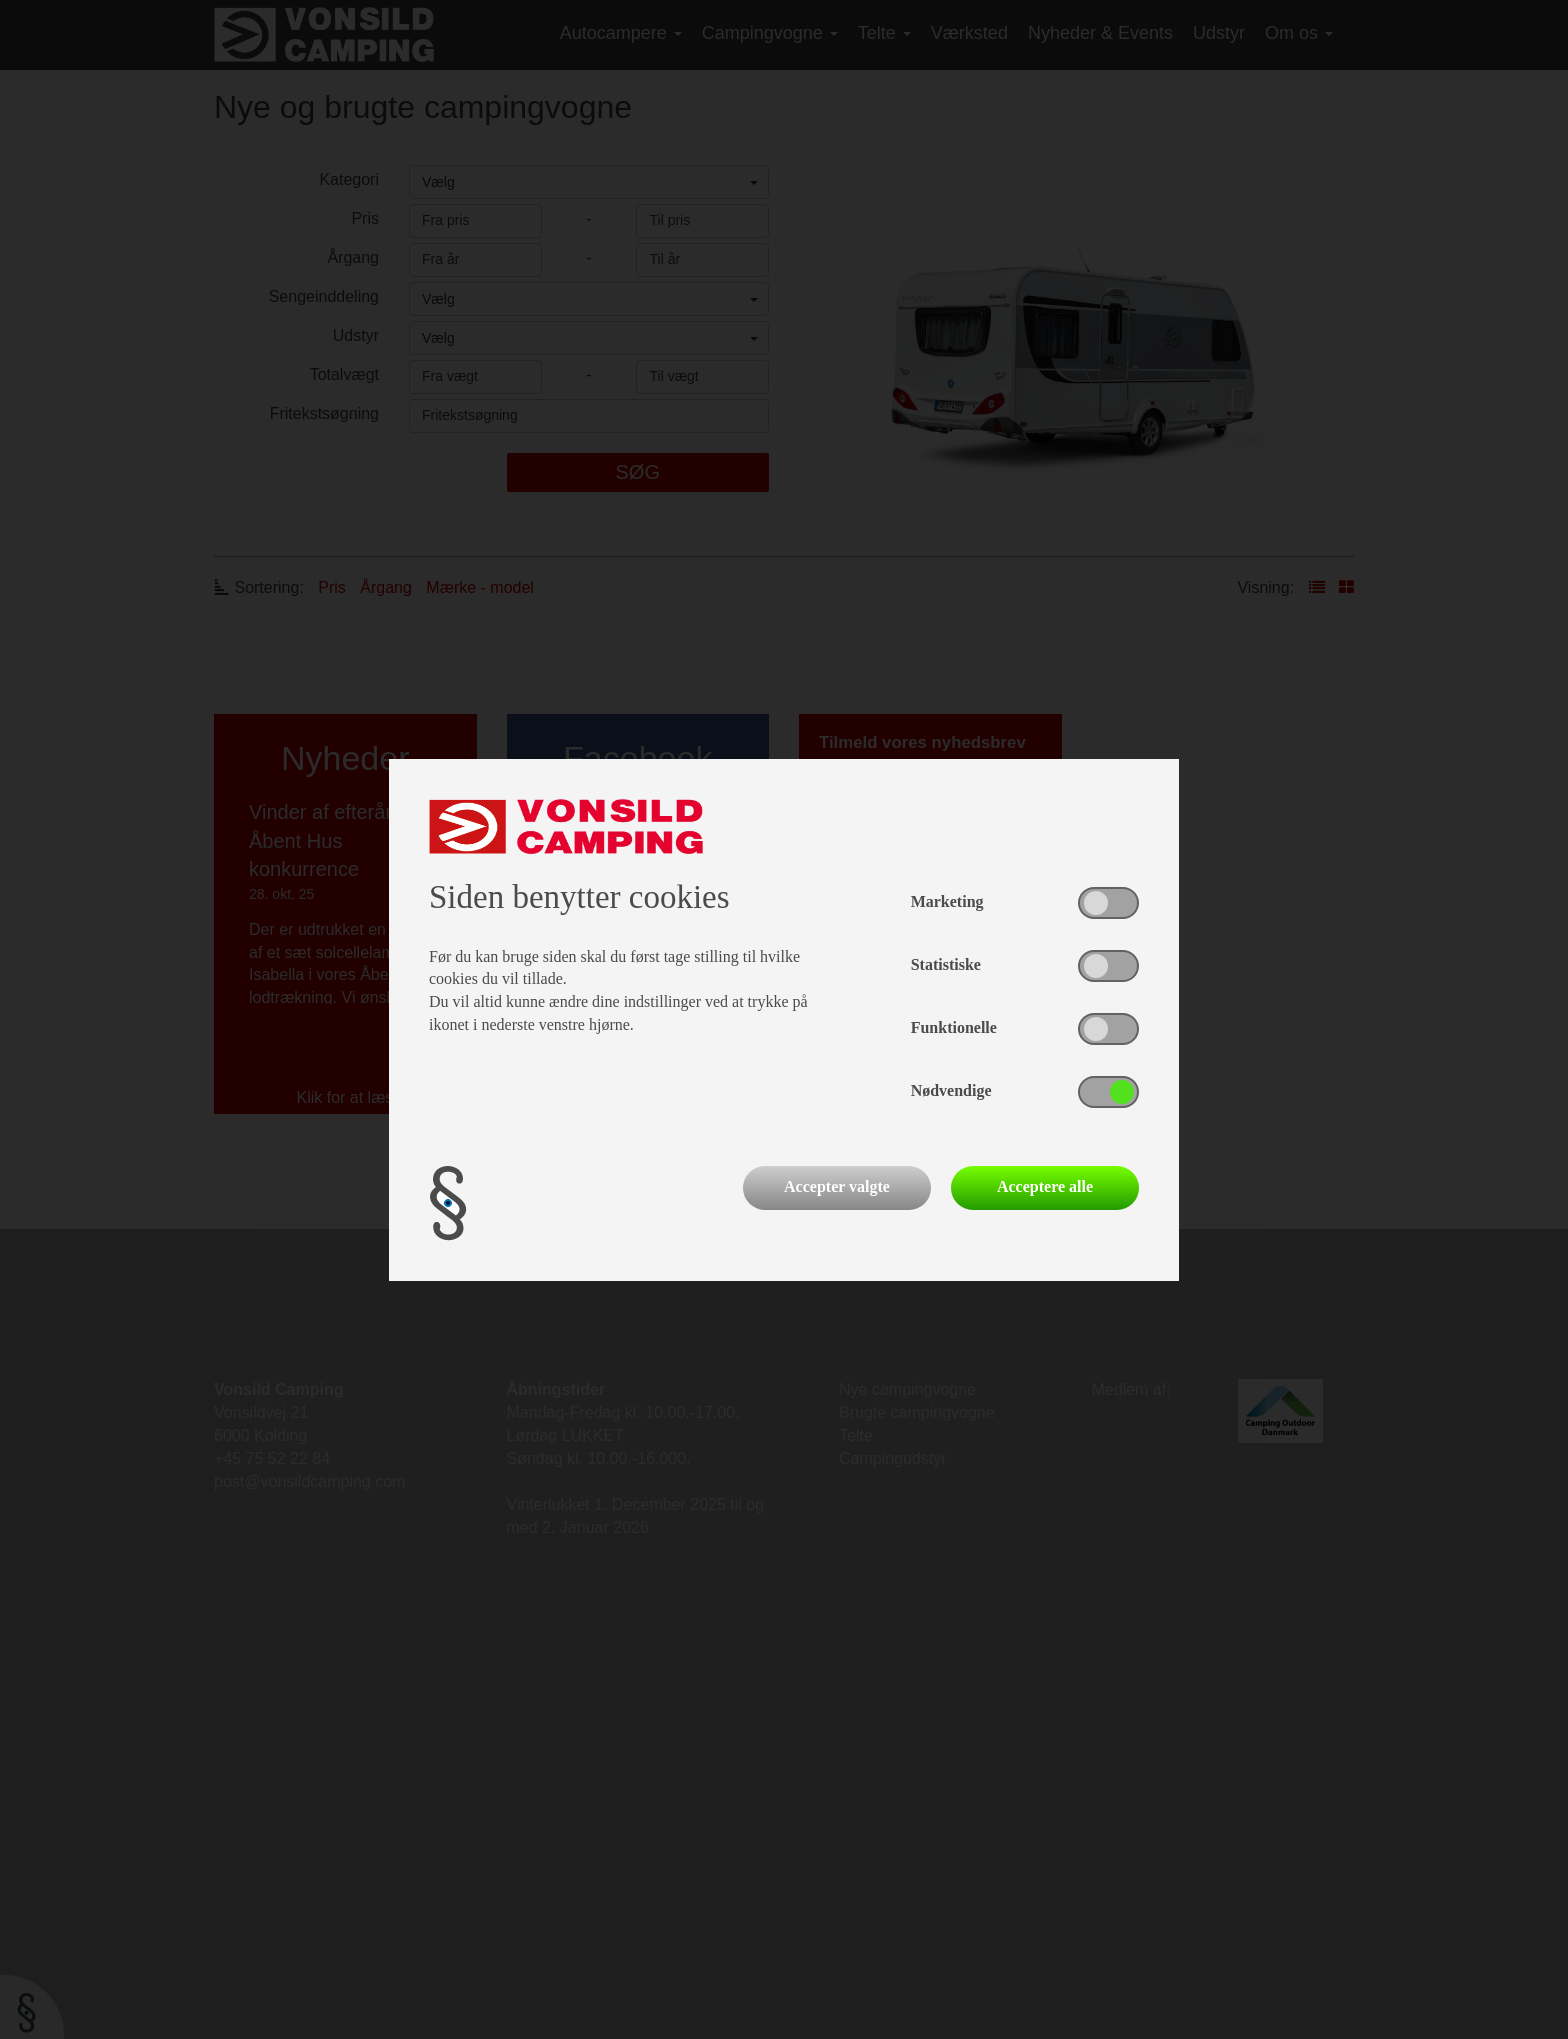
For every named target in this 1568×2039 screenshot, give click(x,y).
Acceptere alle (1045, 1186)
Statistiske (946, 964)
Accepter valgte (837, 1186)
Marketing (947, 901)
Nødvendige (951, 1090)
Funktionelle (954, 1027)
